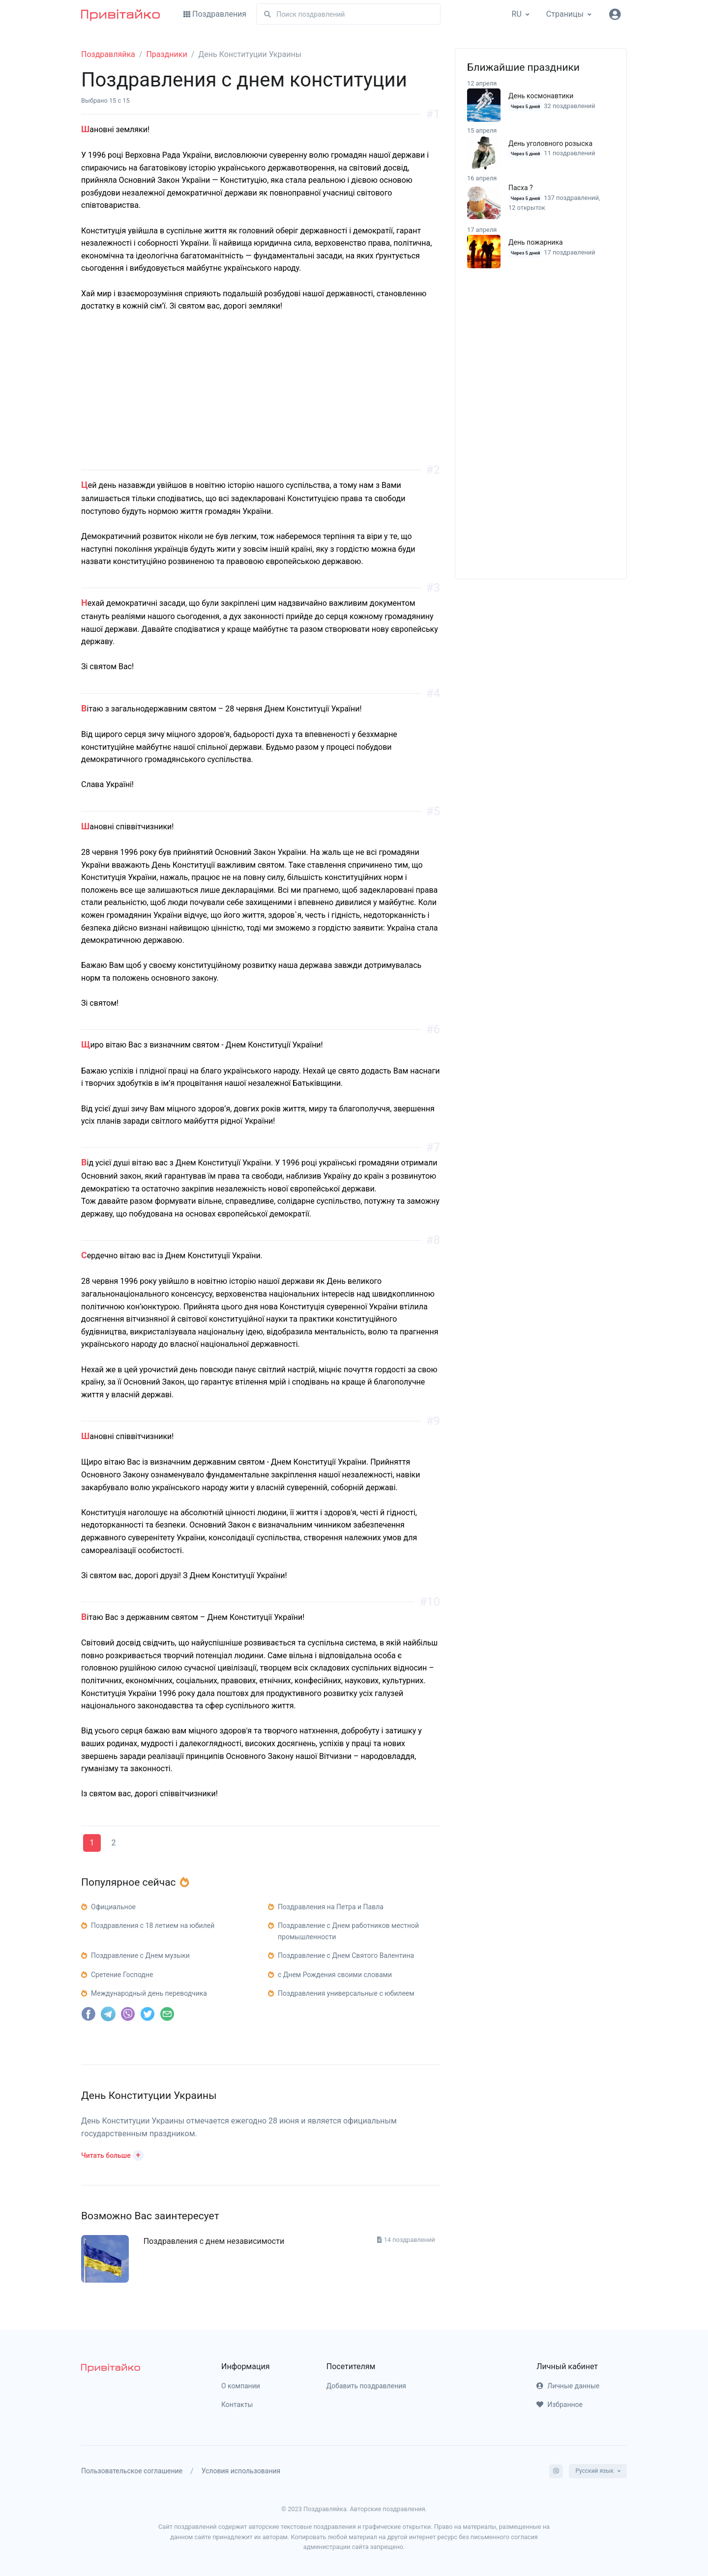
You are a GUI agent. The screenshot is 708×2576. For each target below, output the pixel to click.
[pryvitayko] (110, 2367)
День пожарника (535, 242)
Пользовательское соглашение (131, 2471)
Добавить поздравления (366, 2386)
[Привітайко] (120, 14)
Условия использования (241, 2471)
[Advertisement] (260, 401)
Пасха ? (520, 188)
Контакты (237, 2404)
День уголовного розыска (550, 143)
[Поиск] (348, 14)
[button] (112, 2154)
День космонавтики (540, 96)
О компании (240, 2386)
